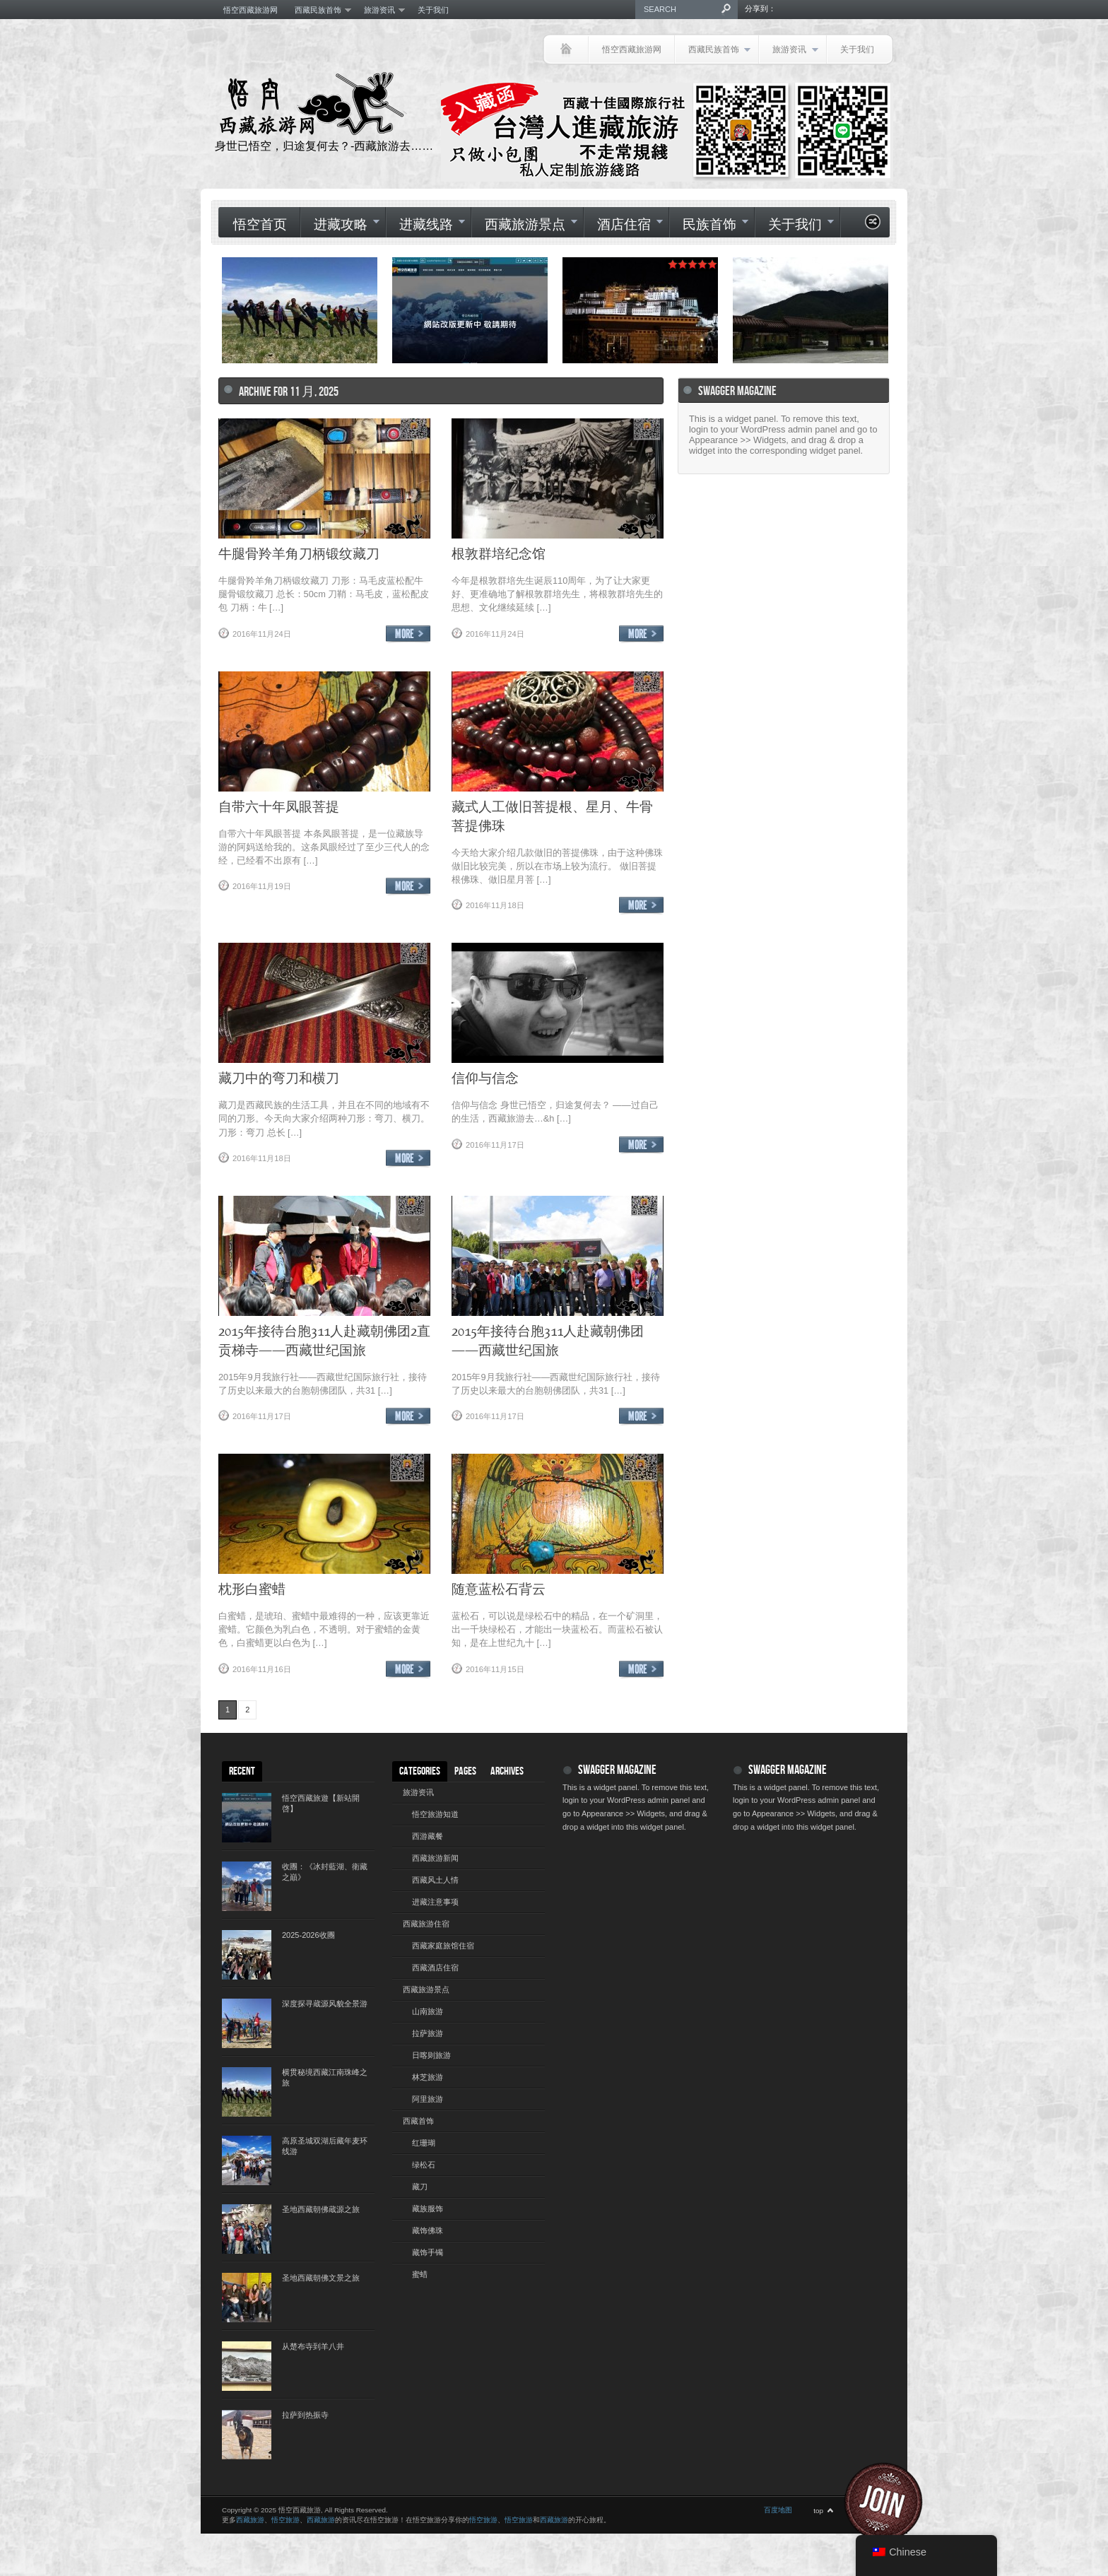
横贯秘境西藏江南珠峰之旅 (324, 2077)
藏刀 (420, 2186)
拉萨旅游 (427, 2033)
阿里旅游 (427, 2099)
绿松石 (423, 2164)
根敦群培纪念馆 (499, 553)
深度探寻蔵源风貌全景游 (324, 2003)
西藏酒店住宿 (435, 1967)
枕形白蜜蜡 (251, 1588)
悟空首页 (260, 225)
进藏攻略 (339, 225)
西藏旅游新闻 (435, 1858)
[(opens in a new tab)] (470, 310)
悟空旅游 (285, 2520)
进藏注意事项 (435, 1902)
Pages (465, 1771)
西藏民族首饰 (318, 10)
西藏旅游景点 (524, 225)
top (818, 2511)
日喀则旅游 (431, 2055)
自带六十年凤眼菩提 (278, 806)
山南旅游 (427, 2011)
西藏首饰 (418, 2121)
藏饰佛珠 (427, 2230)
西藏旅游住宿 (426, 1923)
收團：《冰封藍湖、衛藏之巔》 (324, 1871)
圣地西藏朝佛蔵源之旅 (321, 2209)
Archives (507, 1771)
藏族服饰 (427, 2208)
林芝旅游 (427, 2077)
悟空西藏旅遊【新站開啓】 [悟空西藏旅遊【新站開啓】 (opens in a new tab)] (321, 1803)
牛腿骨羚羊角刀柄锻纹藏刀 (298, 553)
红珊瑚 (423, 2143)
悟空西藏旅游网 (250, 10)
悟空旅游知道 (435, 1814)
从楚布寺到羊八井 (313, 2346)
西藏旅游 (250, 2520)
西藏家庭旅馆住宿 (443, 1945)
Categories (419, 1771)
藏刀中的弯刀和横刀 (278, 1077)
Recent (242, 1771)
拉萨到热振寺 (305, 2415)
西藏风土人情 (435, 1880)
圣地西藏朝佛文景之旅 (321, 2278)
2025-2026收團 (308, 1935)
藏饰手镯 (427, 2252)
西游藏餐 (427, 1836)
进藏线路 (425, 225)
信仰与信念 (485, 1077)
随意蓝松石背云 (499, 1588)
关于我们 (433, 10)
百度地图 (778, 2510)
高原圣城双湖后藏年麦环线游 (324, 2146)
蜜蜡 (420, 2274)
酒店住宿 (623, 225)
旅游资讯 (380, 10)
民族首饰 (708, 225)
